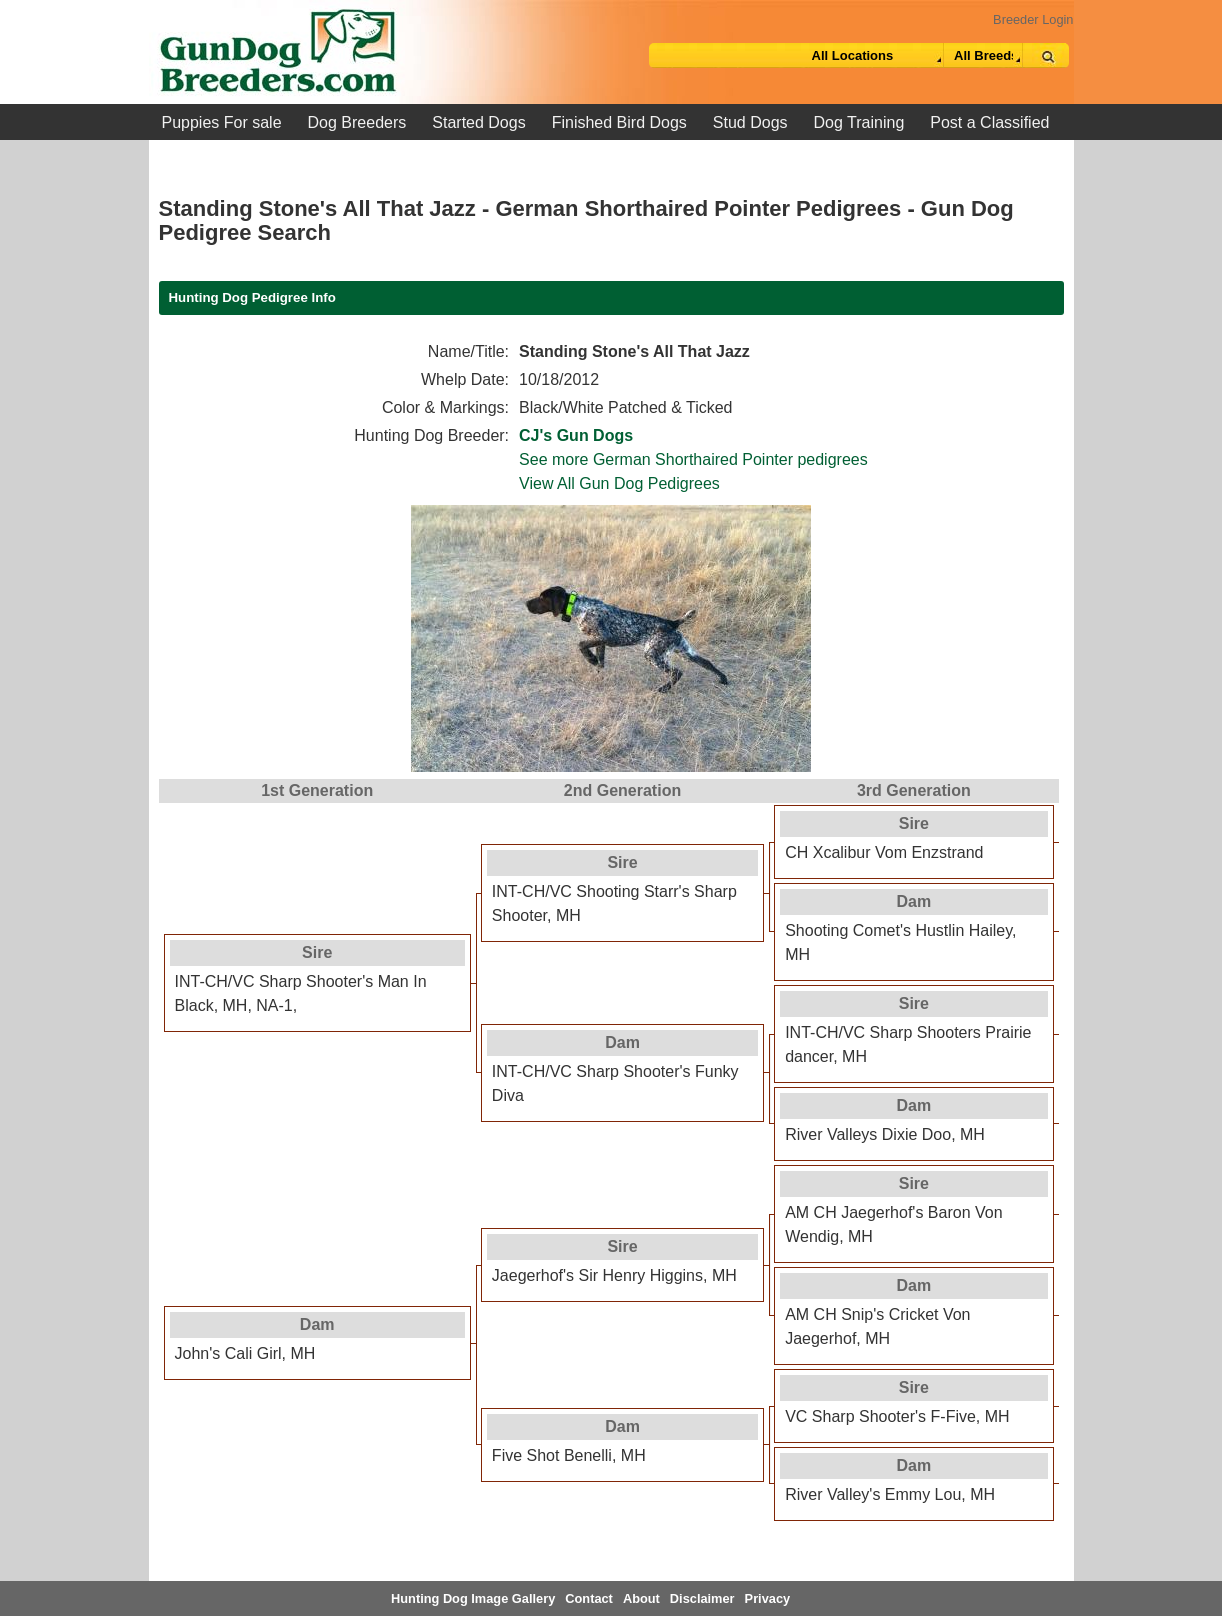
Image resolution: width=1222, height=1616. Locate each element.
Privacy (768, 1598)
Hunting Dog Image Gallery (473, 1598)
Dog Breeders (357, 122)
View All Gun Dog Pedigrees (619, 483)
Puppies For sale (222, 122)
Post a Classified (989, 122)
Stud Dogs (750, 122)
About (641, 1598)
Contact (589, 1598)
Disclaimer (702, 1598)
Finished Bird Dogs (619, 122)
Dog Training (859, 122)
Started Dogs (478, 122)
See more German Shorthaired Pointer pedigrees (693, 459)
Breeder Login (1033, 19)
